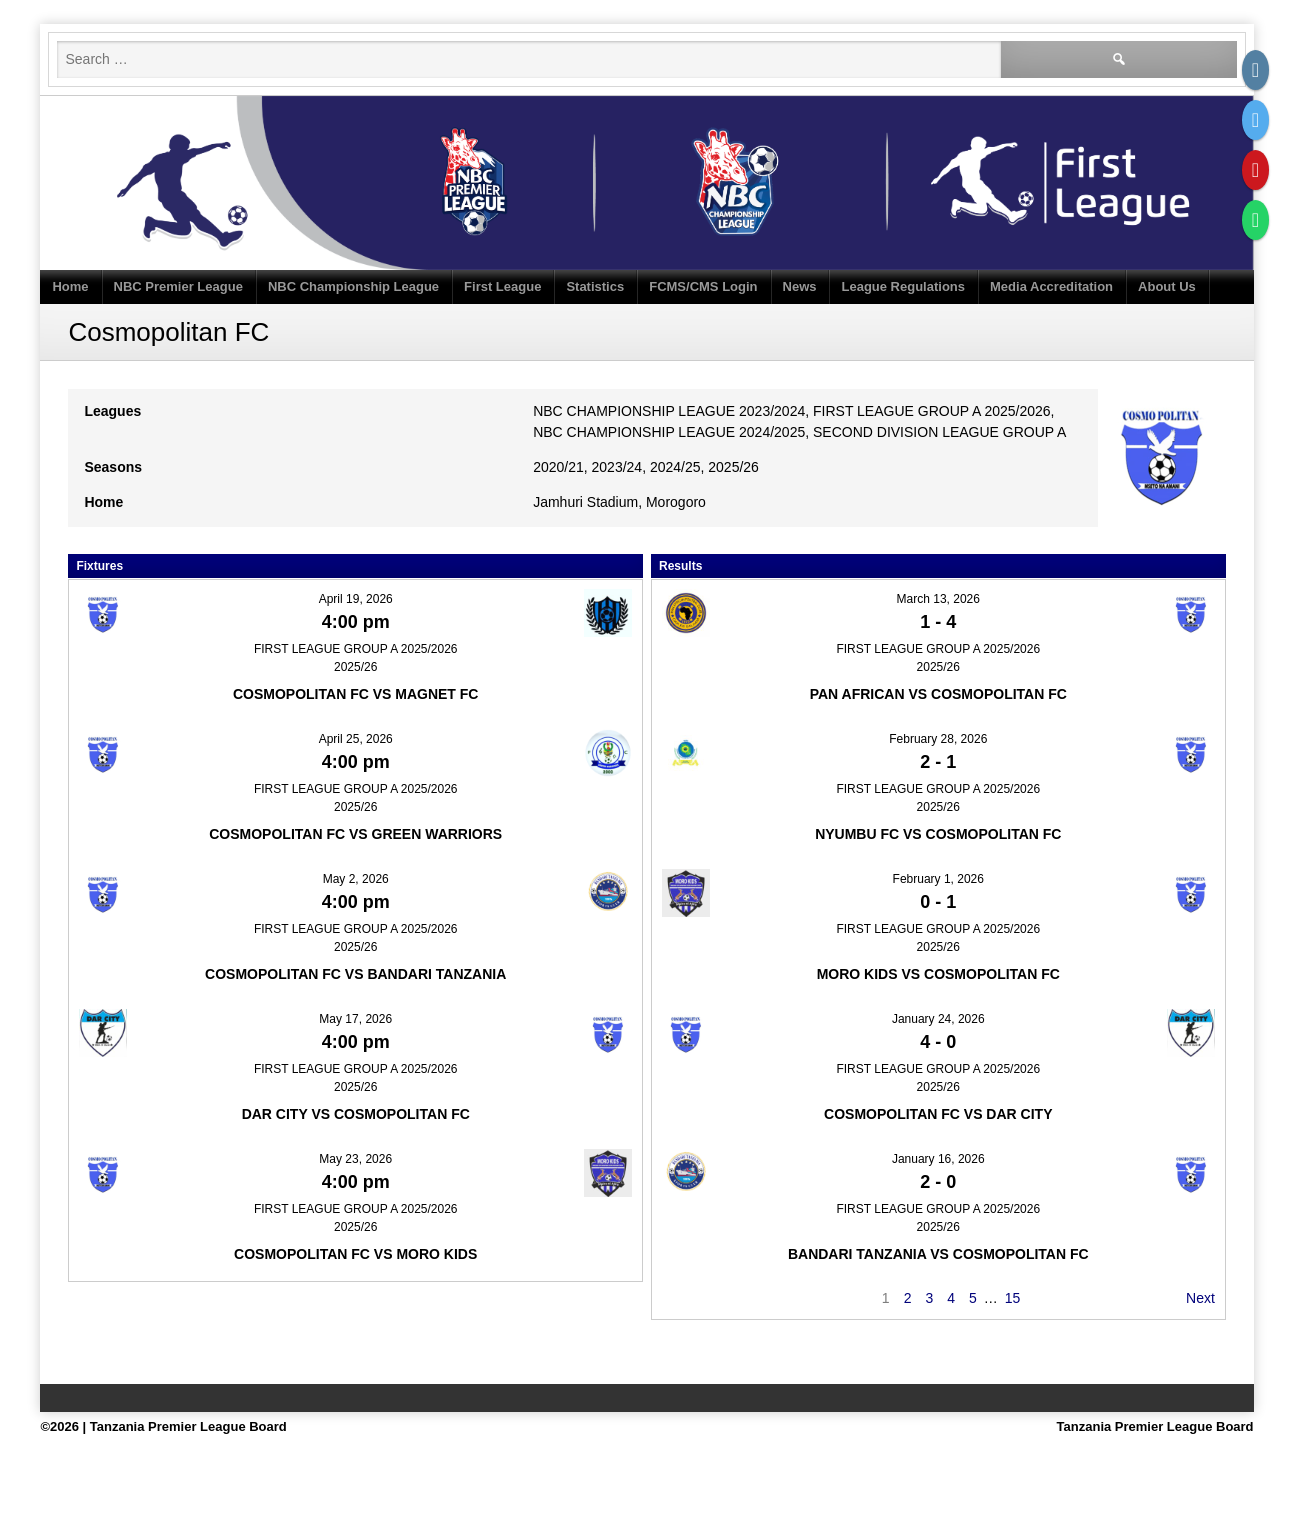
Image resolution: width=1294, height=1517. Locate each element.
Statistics (595, 286)
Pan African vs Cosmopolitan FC (938, 694)
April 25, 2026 (356, 739)
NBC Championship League (353, 286)
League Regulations (903, 286)
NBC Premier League (178, 286)
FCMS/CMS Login (703, 286)
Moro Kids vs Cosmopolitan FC (938, 974)
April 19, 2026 (356, 599)
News (800, 286)
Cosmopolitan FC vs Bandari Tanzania (355, 974)
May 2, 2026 (356, 879)
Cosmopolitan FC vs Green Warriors (355, 834)
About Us (1167, 286)
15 (1013, 1298)
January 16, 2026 (938, 1159)
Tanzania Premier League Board (1155, 1426)
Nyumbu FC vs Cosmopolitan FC (938, 834)
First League (502, 286)
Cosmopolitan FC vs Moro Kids (355, 1254)
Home (70, 286)
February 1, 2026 (938, 879)
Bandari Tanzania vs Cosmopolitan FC (938, 1254)
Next (1200, 1298)
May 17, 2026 (355, 1019)
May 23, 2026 (355, 1159)
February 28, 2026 (938, 739)
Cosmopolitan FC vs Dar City (938, 1114)
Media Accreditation (1051, 286)
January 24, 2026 (938, 1019)
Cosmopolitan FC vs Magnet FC (356, 694)
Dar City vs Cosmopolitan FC (356, 1114)
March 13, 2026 (938, 599)
